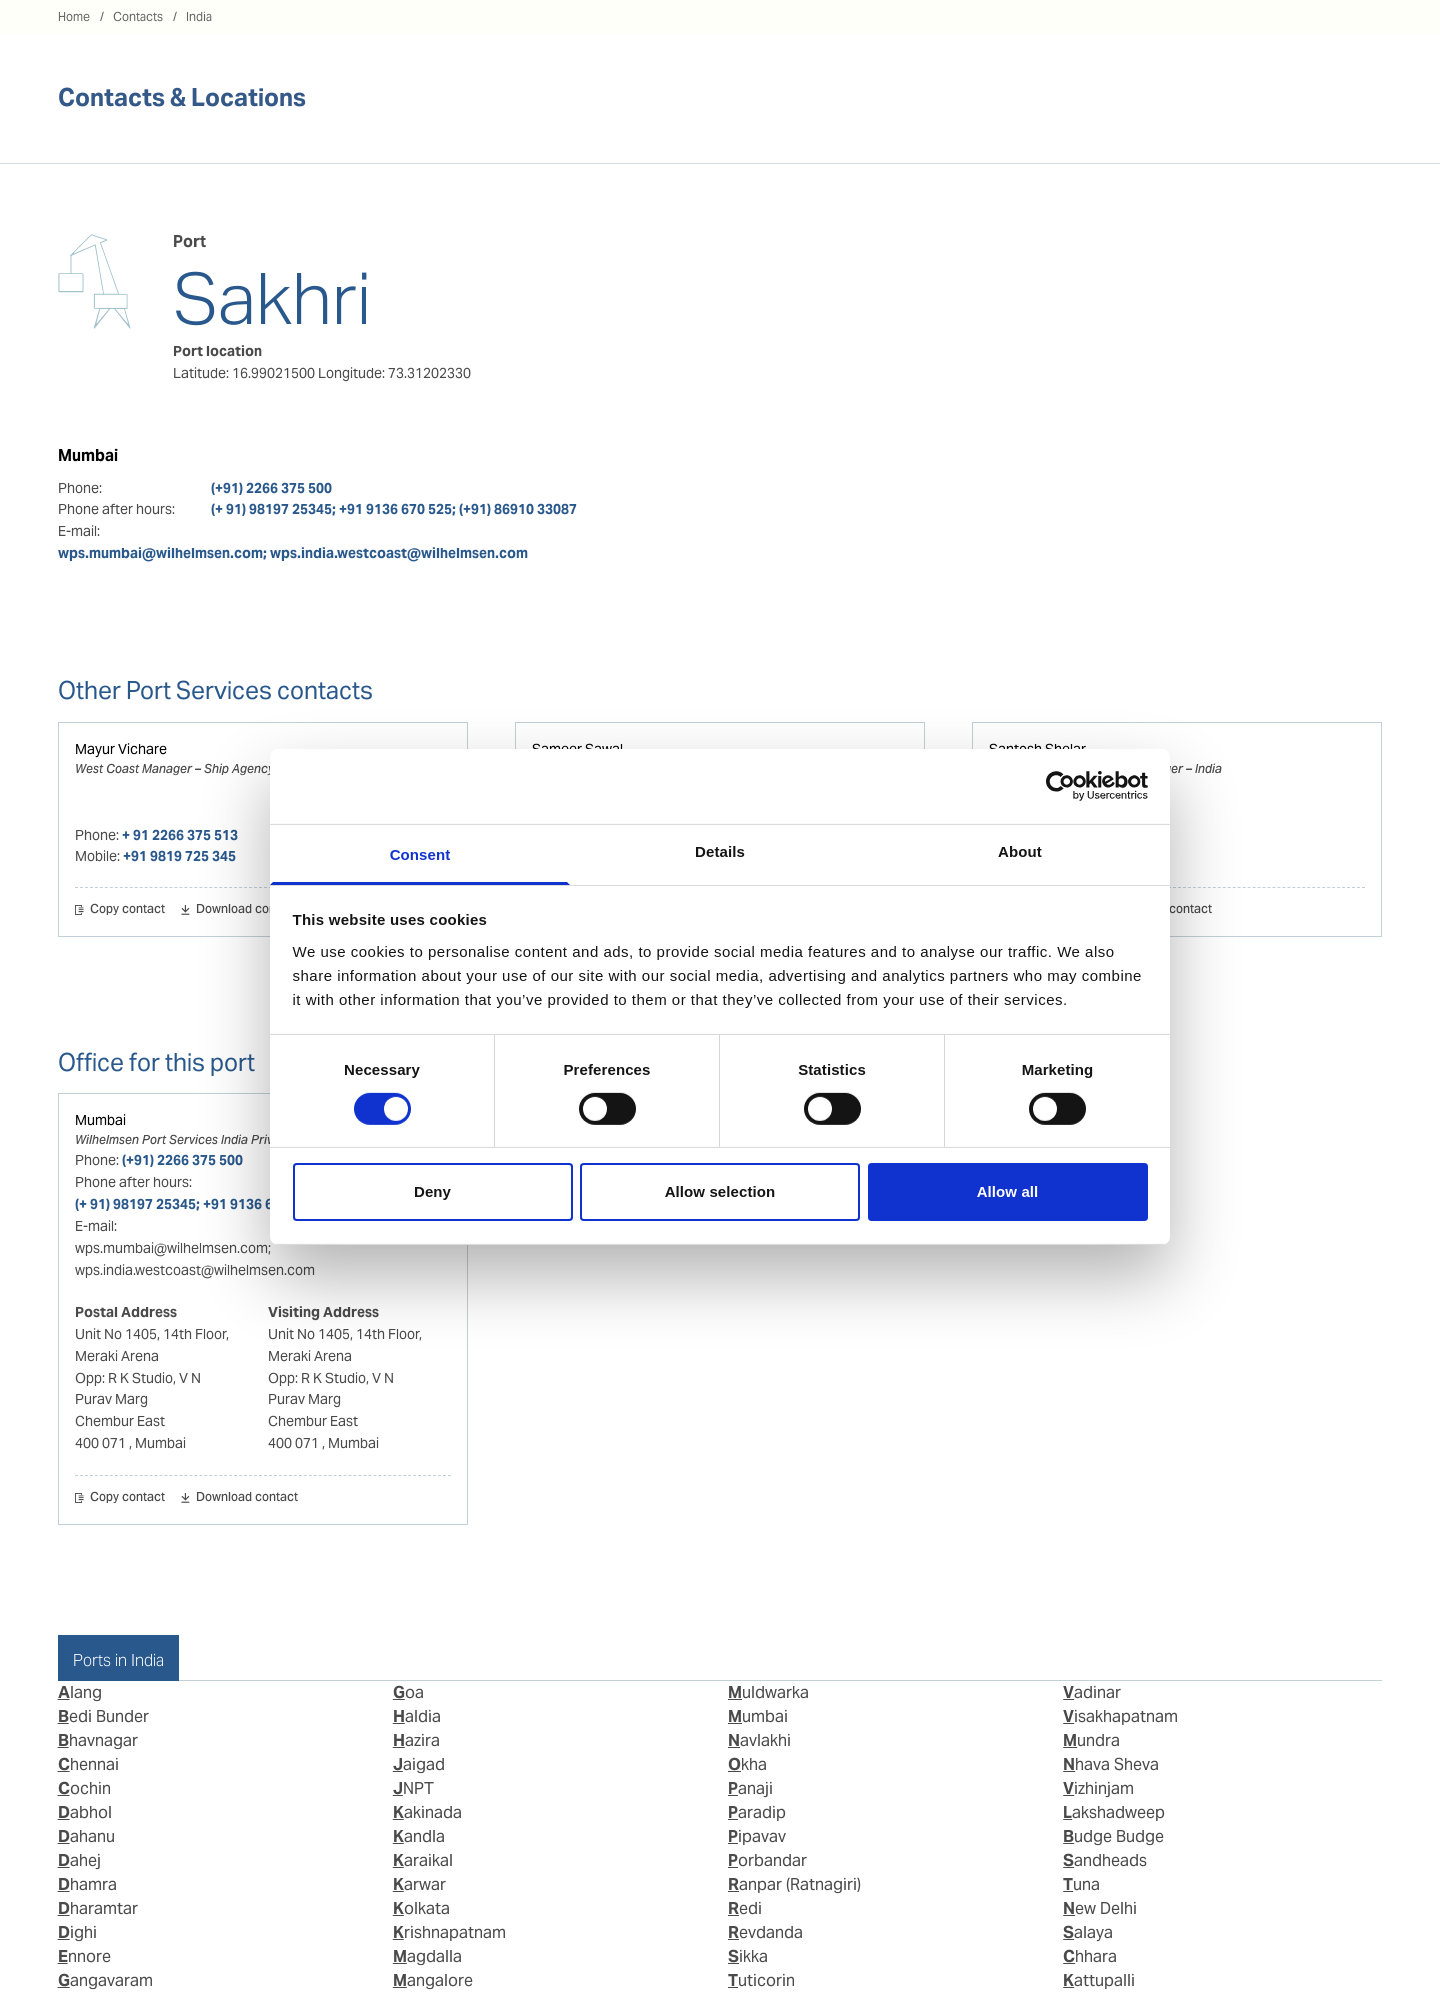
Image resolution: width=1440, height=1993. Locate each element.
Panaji (750, 1788)
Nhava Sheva (1111, 1764)
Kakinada (427, 1812)
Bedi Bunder (103, 1716)
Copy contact (127, 910)
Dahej (79, 1860)
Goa (408, 1692)
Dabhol (85, 1812)
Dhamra (87, 1884)
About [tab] (1020, 850)
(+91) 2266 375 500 (271, 488)
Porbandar (767, 1860)
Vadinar (1092, 1692)
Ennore (84, 1956)
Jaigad (419, 1764)
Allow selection (720, 1191)
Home (74, 16)
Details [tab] (720, 850)
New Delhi (1100, 1908)
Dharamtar (98, 1908)
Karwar (419, 1884)
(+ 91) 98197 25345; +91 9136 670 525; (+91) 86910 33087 (394, 509)
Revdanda (765, 1932)
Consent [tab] (420, 853)
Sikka (748, 1956)
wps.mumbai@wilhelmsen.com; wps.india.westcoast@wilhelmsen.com (293, 553)
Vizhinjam (1098, 1788)
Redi (745, 1908)
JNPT (413, 1788)
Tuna (1081, 1884)
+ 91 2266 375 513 (180, 835)
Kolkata (421, 1908)
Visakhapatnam (1120, 1716)
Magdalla (427, 1956)
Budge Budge (1113, 1836)
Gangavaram (105, 1980)
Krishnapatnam (449, 1932)
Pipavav (757, 1836)
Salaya (1088, 1932)
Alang (80, 1692)
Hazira (416, 1740)
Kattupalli (1099, 1980)
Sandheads (1105, 1860)
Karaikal (423, 1860)
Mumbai (100, 1120)
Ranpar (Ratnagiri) (794, 1884)
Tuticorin (761, 1980)
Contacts (138, 16)
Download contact (247, 910)
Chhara (1090, 1956)
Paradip (757, 1812)
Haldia (417, 1716)
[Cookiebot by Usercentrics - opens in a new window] (1060, 786)
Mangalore (433, 1980)
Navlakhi (759, 1740)
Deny (432, 1191)
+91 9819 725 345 (179, 856)
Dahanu (86, 1836)
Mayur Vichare (121, 749)
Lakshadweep (1114, 1812)
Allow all (1008, 1191)
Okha (747, 1764)
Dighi (77, 1932)
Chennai (88, 1764)
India (199, 16)
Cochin (84, 1788)
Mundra (1091, 1740)
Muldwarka (768, 1692)
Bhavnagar (98, 1740)
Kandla (419, 1836)
